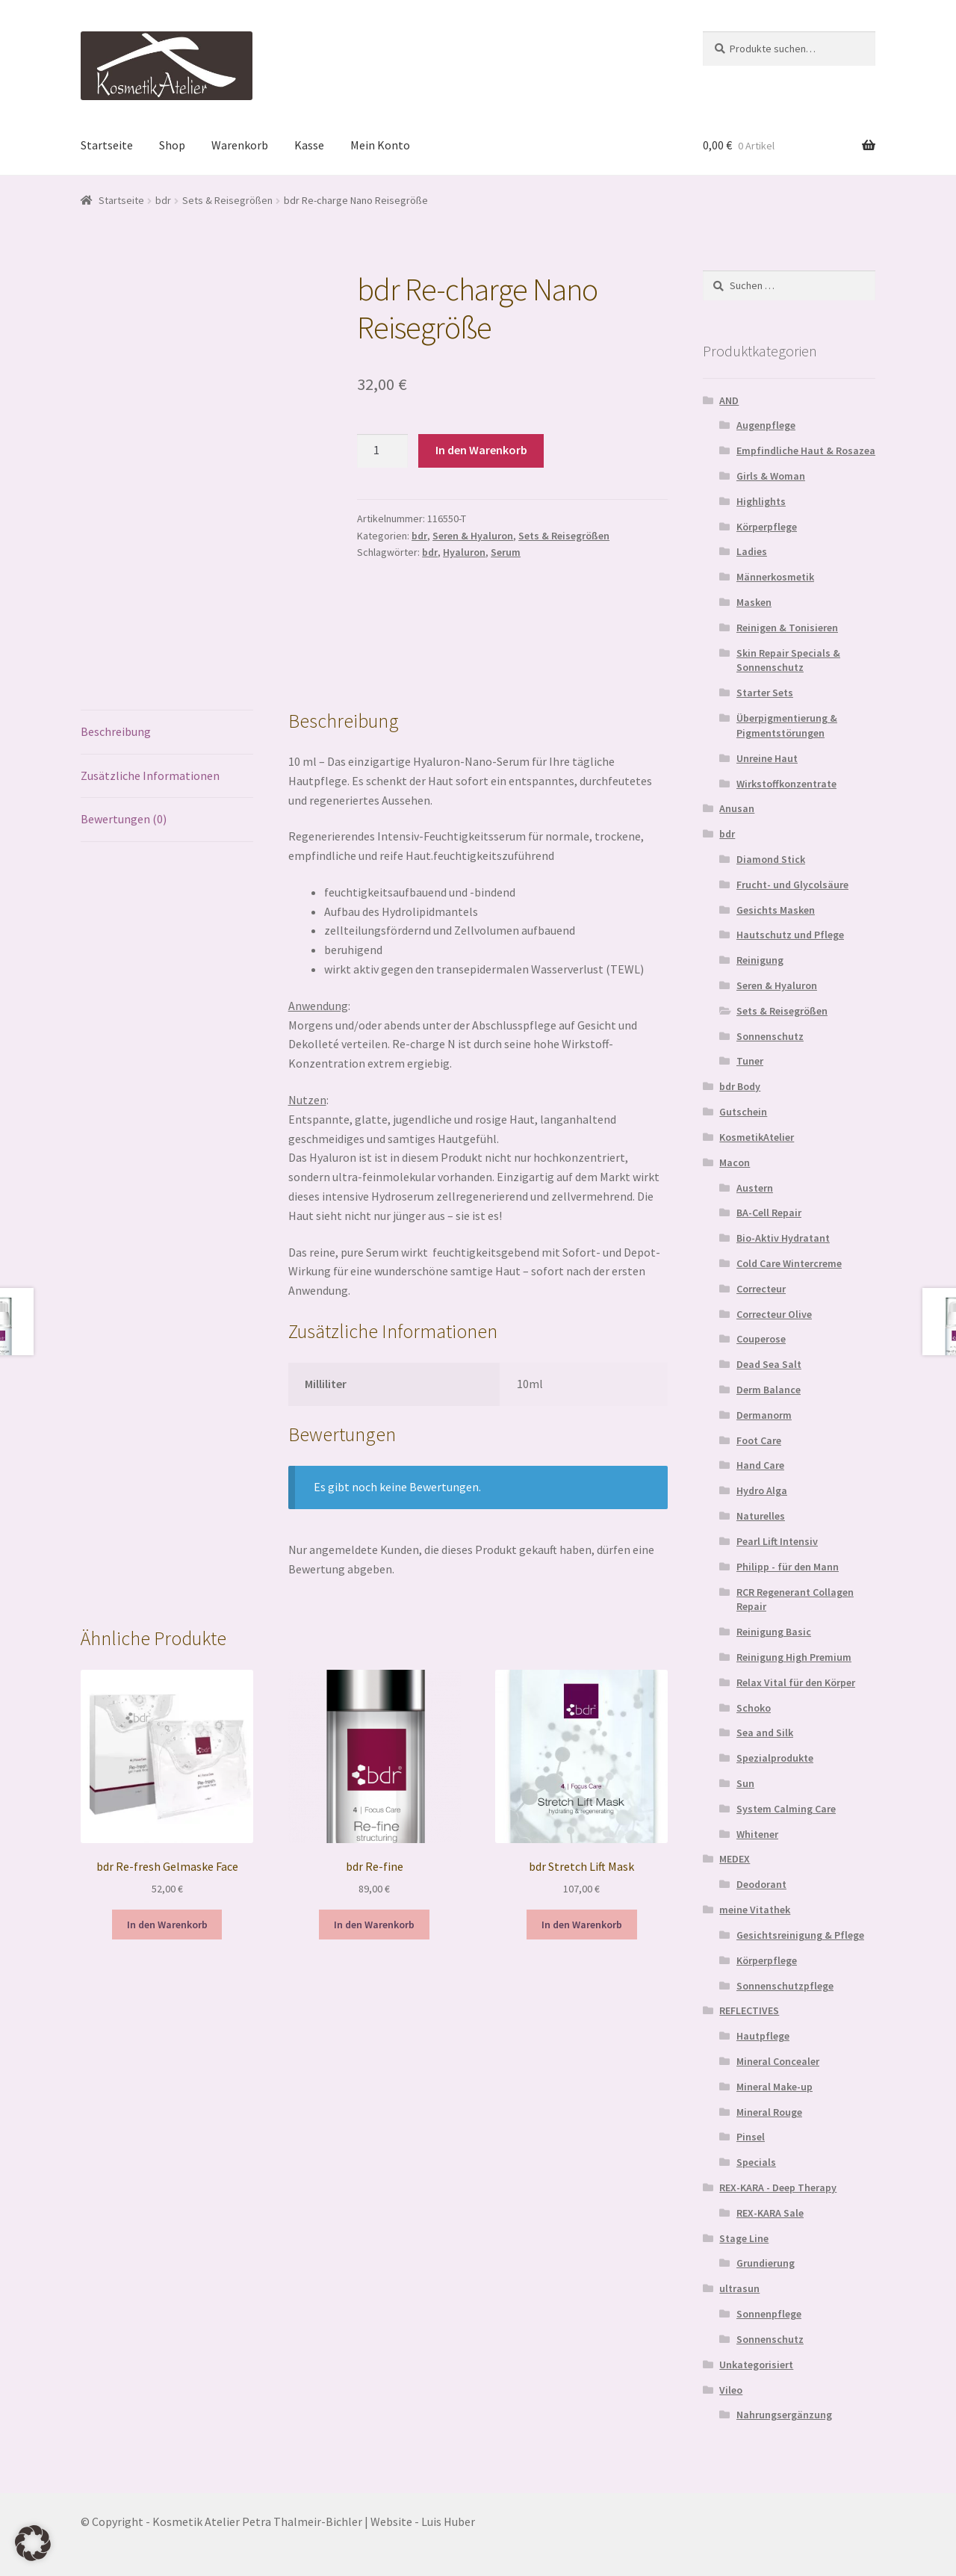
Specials (756, 2162)
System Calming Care (786, 1808)
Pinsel (750, 2136)
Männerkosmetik (775, 576)
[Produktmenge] (382, 451)
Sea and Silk (764, 1732)
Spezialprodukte (774, 1758)
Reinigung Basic (773, 1631)
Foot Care (758, 1440)
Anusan (736, 808)
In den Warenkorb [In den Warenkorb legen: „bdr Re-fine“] (374, 1924)
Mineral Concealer (777, 2061)
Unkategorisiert (756, 2364)
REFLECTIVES (749, 2010)
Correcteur (761, 1288)
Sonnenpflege (768, 2313)
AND (729, 400)
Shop (172, 144)
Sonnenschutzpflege (785, 1986)
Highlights (761, 501)
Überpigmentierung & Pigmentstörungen (786, 725)
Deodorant (761, 1884)
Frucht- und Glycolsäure (792, 884)
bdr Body (739, 1086)
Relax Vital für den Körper (795, 1682)
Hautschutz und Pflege (790, 934)
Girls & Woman (770, 476)
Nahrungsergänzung (784, 2414)
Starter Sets (764, 692)
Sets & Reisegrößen (227, 200)
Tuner (749, 1061)
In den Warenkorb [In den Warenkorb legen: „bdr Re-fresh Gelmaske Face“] (167, 1924)
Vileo (730, 2390)
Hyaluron (464, 552)
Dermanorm (764, 1415)
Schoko (753, 1708)
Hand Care (760, 1465)
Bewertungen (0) (124, 818)
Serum (506, 552)
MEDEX (734, 1859)
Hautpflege (762, 2036)
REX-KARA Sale (770, 2213)
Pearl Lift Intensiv (777, 1541)
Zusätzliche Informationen (150, 775)
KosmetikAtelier (756, 1137)
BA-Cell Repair (768, 1212)
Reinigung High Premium (793, 1657)
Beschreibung (116, 731)
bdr (163, 200)
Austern (754, 1188)
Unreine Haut (767, 758)
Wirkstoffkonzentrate (786, 783)
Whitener (757, 1834)
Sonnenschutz (770, 1036)
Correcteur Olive (774, 1314)
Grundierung (765, 2263)
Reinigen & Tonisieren (787, 627)
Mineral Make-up (774, 2086)
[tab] (167, 732)
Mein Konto (380, 144)
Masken (754, 602)
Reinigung (759, 960)
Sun (745, 1783)
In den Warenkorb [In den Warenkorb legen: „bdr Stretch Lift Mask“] (581, 1924)
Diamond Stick (770, 859)
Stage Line (744, 2238)
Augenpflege (765, 425)
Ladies (751, 551)
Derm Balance (768, 1389)
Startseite (107, 144)
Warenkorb (239, 144)
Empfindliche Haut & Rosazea (805, 450)
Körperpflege (766, 526)
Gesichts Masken (775, 910)
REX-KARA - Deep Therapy (777, 2187)
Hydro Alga (761, 1490)
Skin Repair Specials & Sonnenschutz (788, 660)
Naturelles (760, 1516)
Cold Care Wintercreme (789, 1263)
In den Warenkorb (481, 449)
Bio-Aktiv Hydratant (783, 1238)
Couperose (761, 1339)
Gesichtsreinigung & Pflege (800, 1935)
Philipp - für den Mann (787, 1566)
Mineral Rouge (769, 2112)
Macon (734, 1162)
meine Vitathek (754, 1909)
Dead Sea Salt (768, 1364)
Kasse (309, 144)
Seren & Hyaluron (472, 535)
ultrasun (739, 2288)
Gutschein (743, 1111)
